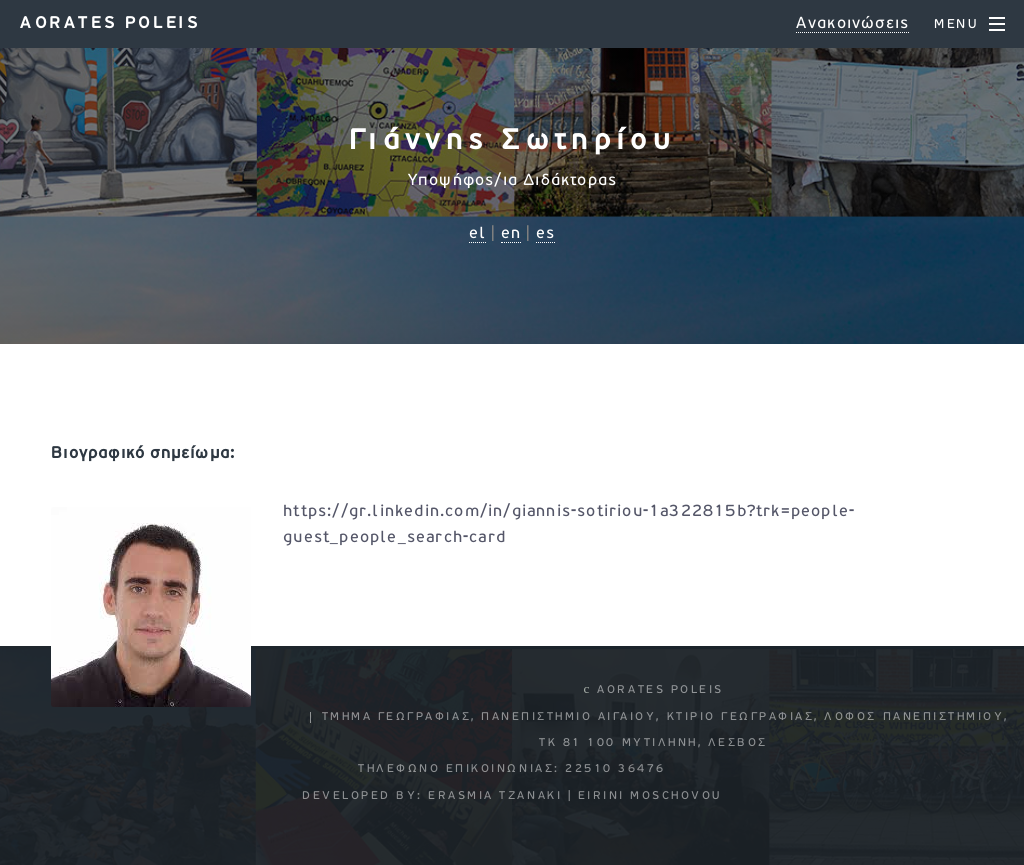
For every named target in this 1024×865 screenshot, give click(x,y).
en (511, 234)
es (545, 234)
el (477, 234)
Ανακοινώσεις (852, 24)
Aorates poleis (110, 24)
